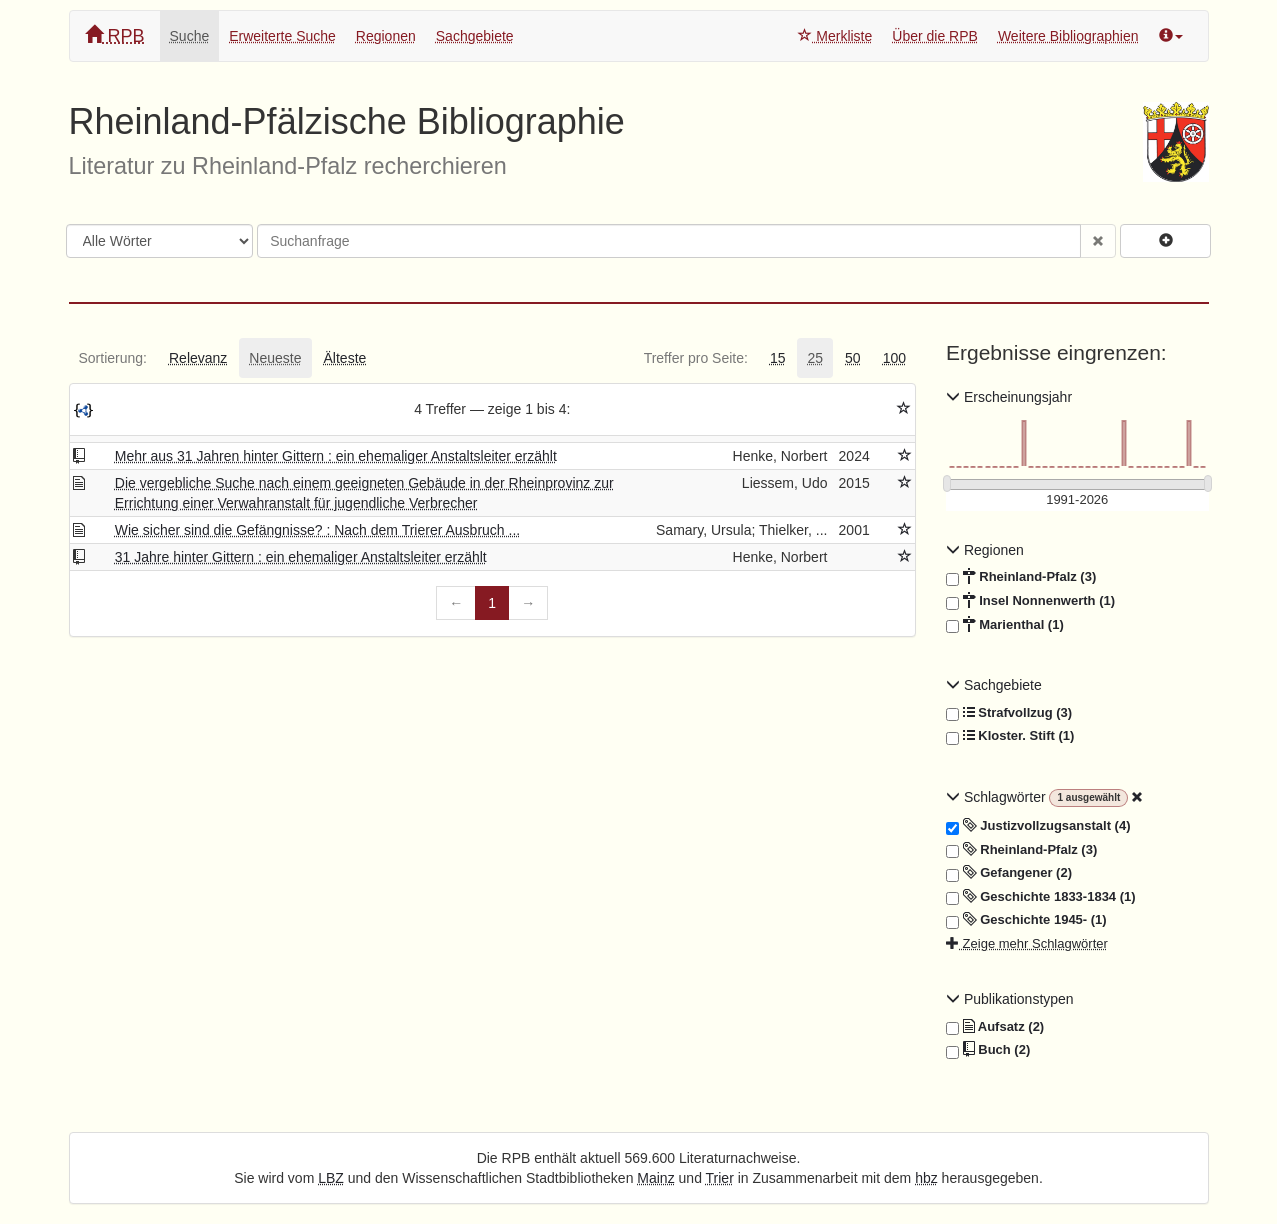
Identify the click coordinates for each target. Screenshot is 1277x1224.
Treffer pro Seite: (696, 358)
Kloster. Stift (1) (1010, 736)
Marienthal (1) (1005, 625)
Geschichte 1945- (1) (1026, 920)
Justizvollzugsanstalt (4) (1038, 826)
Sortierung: (113, 358)
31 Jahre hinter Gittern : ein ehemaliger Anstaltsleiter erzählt (301, 557)
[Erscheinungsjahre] (1077, 500)
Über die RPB (935, 36)
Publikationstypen (1010, 999)
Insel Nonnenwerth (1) (1030, 601)
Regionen (386, 36)
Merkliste (835, 36)
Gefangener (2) (1009, 873)
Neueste (275, 358)
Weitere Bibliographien (1068, 36)
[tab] (113, 358)
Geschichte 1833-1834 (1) (1041, 897)
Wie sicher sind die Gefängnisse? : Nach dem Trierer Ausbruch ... (317, 530)
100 (894, 358)
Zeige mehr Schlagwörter (1027, 943)
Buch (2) (988, 1050)
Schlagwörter (997, 797)
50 (853, 358)
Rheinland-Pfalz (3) (1021, 577)
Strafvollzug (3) (1009, 713)
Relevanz (198, 358)
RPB (115, 35)
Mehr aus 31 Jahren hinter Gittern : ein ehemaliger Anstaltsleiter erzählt (336, 456)
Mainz (655, 1178)
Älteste (345, 358)
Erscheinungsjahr (1009, 397)
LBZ (331, 1178)
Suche (190, 36)
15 (778, 358)
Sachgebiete (475, 36)
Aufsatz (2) (995, 1027)
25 (815, 358)
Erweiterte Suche (282, 36)
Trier (720, 1178)
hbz (926, 1178)
